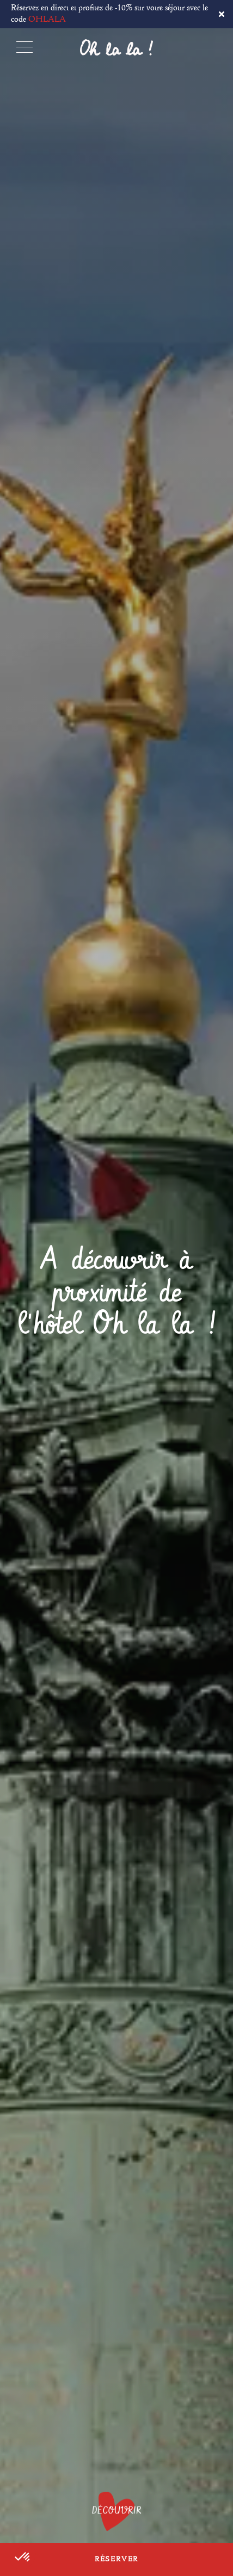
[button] (23, 2557)
